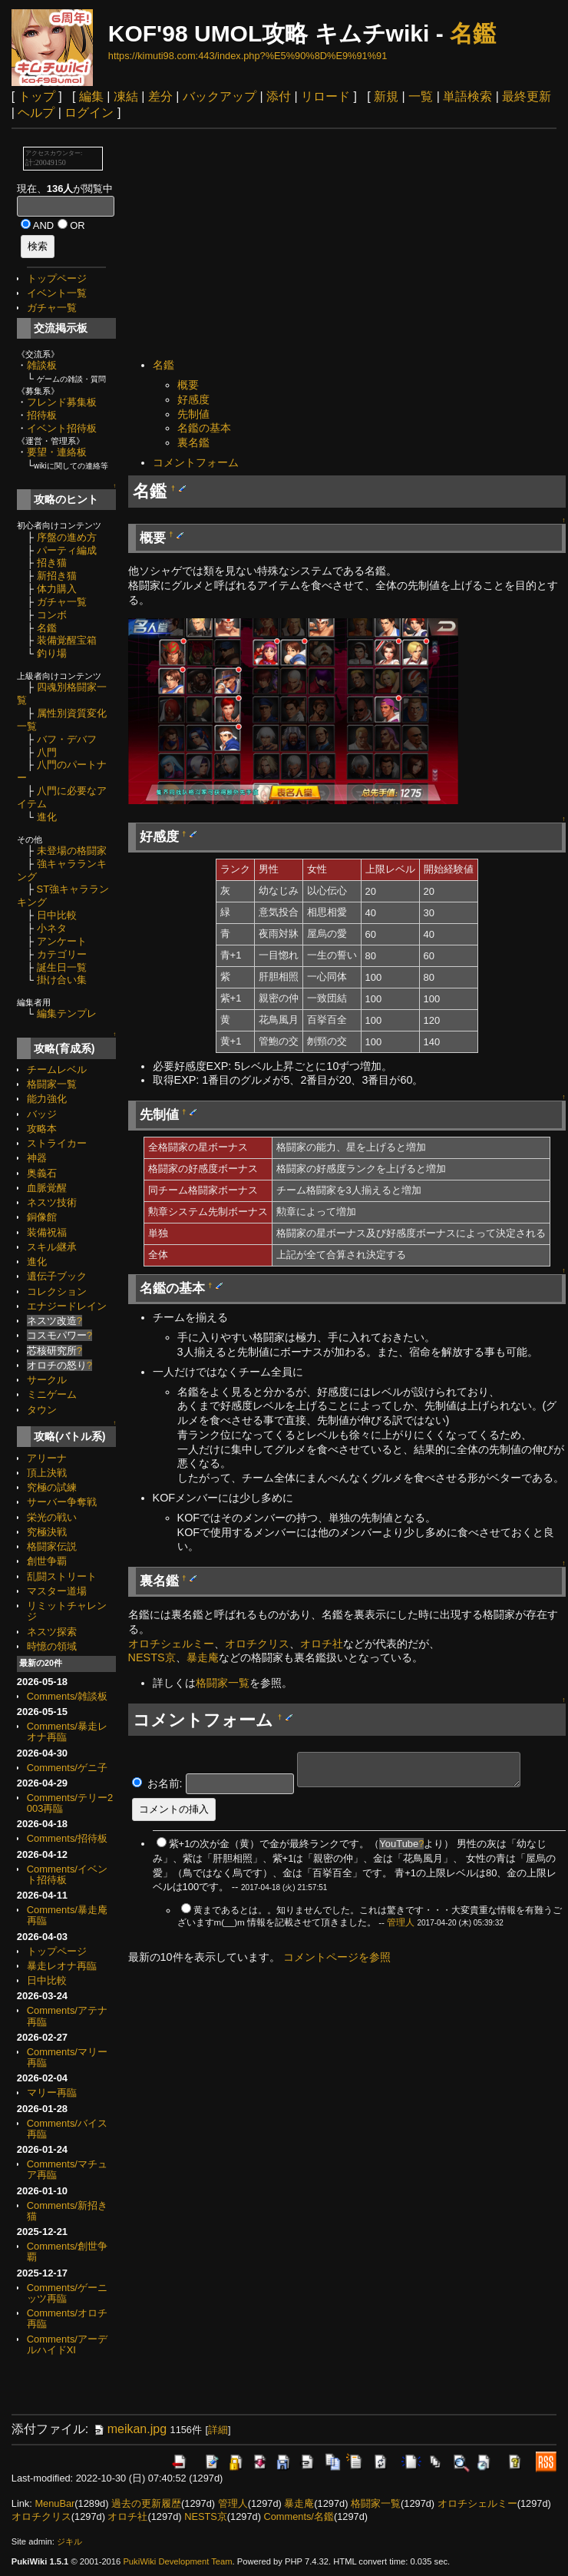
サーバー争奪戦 (62, 1502)
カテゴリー (62, 954)
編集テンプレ (67, 1013)
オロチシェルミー (171, 1643)
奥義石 (42, 1173)
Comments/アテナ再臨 (67, 2016)
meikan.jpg (129, 2428)
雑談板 (42, 365)
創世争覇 (47, 1561)
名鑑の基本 (204, 428)
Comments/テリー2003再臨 (70, 1803)
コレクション (57, 1291)
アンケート (62, 941)
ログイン (89, 112)
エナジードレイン (67, 1306)
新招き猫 (57, 575)
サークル (47, 1380)
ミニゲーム (52, 1394)
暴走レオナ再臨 (62, 1966)
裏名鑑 (193, 442)
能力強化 (47, 1098)
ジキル (69, 2541)
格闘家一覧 (52, 1084)
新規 (386, 96)
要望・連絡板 (57, 452)
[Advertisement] (347, 245)
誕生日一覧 (62, 967)
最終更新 (526, 96)
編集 (91, 96)
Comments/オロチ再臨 (67, 2318)
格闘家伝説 (52, 1546)
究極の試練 (52, 1487)
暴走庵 (203, 1657)
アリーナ (47, 1458)
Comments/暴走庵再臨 (67, 1915)
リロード (325, 96)
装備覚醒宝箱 (67, 640)
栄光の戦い (52, 1517)
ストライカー (57, 1143)
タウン (42, 1409)
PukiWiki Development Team (177, 2561)
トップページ (57, 278)
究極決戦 (47, 1532)
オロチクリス (257, 1643)
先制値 (193, 414)
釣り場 (52, 653)
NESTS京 (152, 1657)
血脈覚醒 (47, 1188)
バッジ (42, 1114)
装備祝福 (47, 1232)
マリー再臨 (52, 2092)
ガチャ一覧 (52, 307)
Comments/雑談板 (67, 1696)
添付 (278, 96)
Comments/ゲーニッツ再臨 (67, 2293)
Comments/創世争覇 (67, 2251)
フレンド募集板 (62, 402)
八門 (47, 752)
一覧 (420, 96)
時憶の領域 (52, 1646)
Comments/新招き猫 (67, 2211)
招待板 (42, 415)
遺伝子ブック (57, 1276)
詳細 (218, 2429)
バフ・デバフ (67, 739)
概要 (188, 385)
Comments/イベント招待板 (67, 1874)
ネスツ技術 (52, 1202)
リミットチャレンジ (67, 1611)
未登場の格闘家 (72, 850)
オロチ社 (321, 1643)
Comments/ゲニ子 (67, 1767)
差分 (160, 96)
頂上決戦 (47, 1472)
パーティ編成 (67, 550)
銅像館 (42, 1217)
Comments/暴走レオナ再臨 (67, 1731)
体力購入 (57, 588)
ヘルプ (36, 112)
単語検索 (467, 96)
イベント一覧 (57, 293)
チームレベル (57, 1069)
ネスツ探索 (52, 1631)
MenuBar (54, 2503)
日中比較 (57, 915)
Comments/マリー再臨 (67, 2057)
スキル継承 (52, 1247)
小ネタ (52, 928)
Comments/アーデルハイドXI (67, 2344)
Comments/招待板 (67, 1838)
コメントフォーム (196, 462)
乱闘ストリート (62, 1576)
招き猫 (52, 562)
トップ (36, 96)
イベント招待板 (62, 428)
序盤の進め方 (67, 537)
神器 (37, 1158)
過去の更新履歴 (146, 2503)
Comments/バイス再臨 (67, 2128)
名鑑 (473, 33)
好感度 (193, 399)
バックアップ (219, 96)
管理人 (400, 1922)
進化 (47, 817)
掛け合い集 (62, 979)
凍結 (126, 96)
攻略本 (42, 1128)
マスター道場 (57, 1591)
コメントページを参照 (337, 1957)
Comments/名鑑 (298, 2516)
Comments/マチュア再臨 (67, 2169)
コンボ (52, 615)
